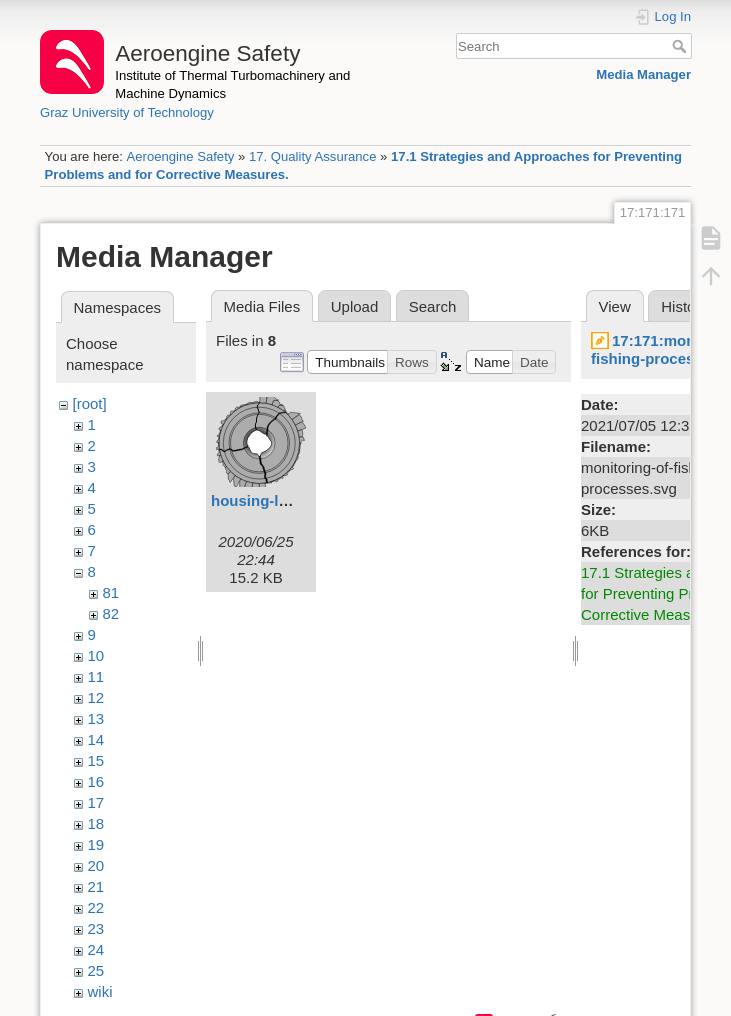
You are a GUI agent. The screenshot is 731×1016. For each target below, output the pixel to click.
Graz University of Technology (127, 112)
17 (96, 802)
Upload (355, 306)
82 (111, 613)
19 (96, 844)
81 (111, 592)
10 (96, 655)
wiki (100, 991)
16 (96, 781)
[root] (90, 403)
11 (96, 676)
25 (96, 970)
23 (96, 928)
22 (96, 907)
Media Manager (643, 74)
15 (96, 760)
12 (96, 697)
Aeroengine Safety (180, 156)
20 (96, 865)
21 (96, 886)
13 (96, 718)
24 (96, 949)
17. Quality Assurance (313, 156)
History (684, 306)
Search (681, 46)
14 (96, 739)
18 (96, 823)
